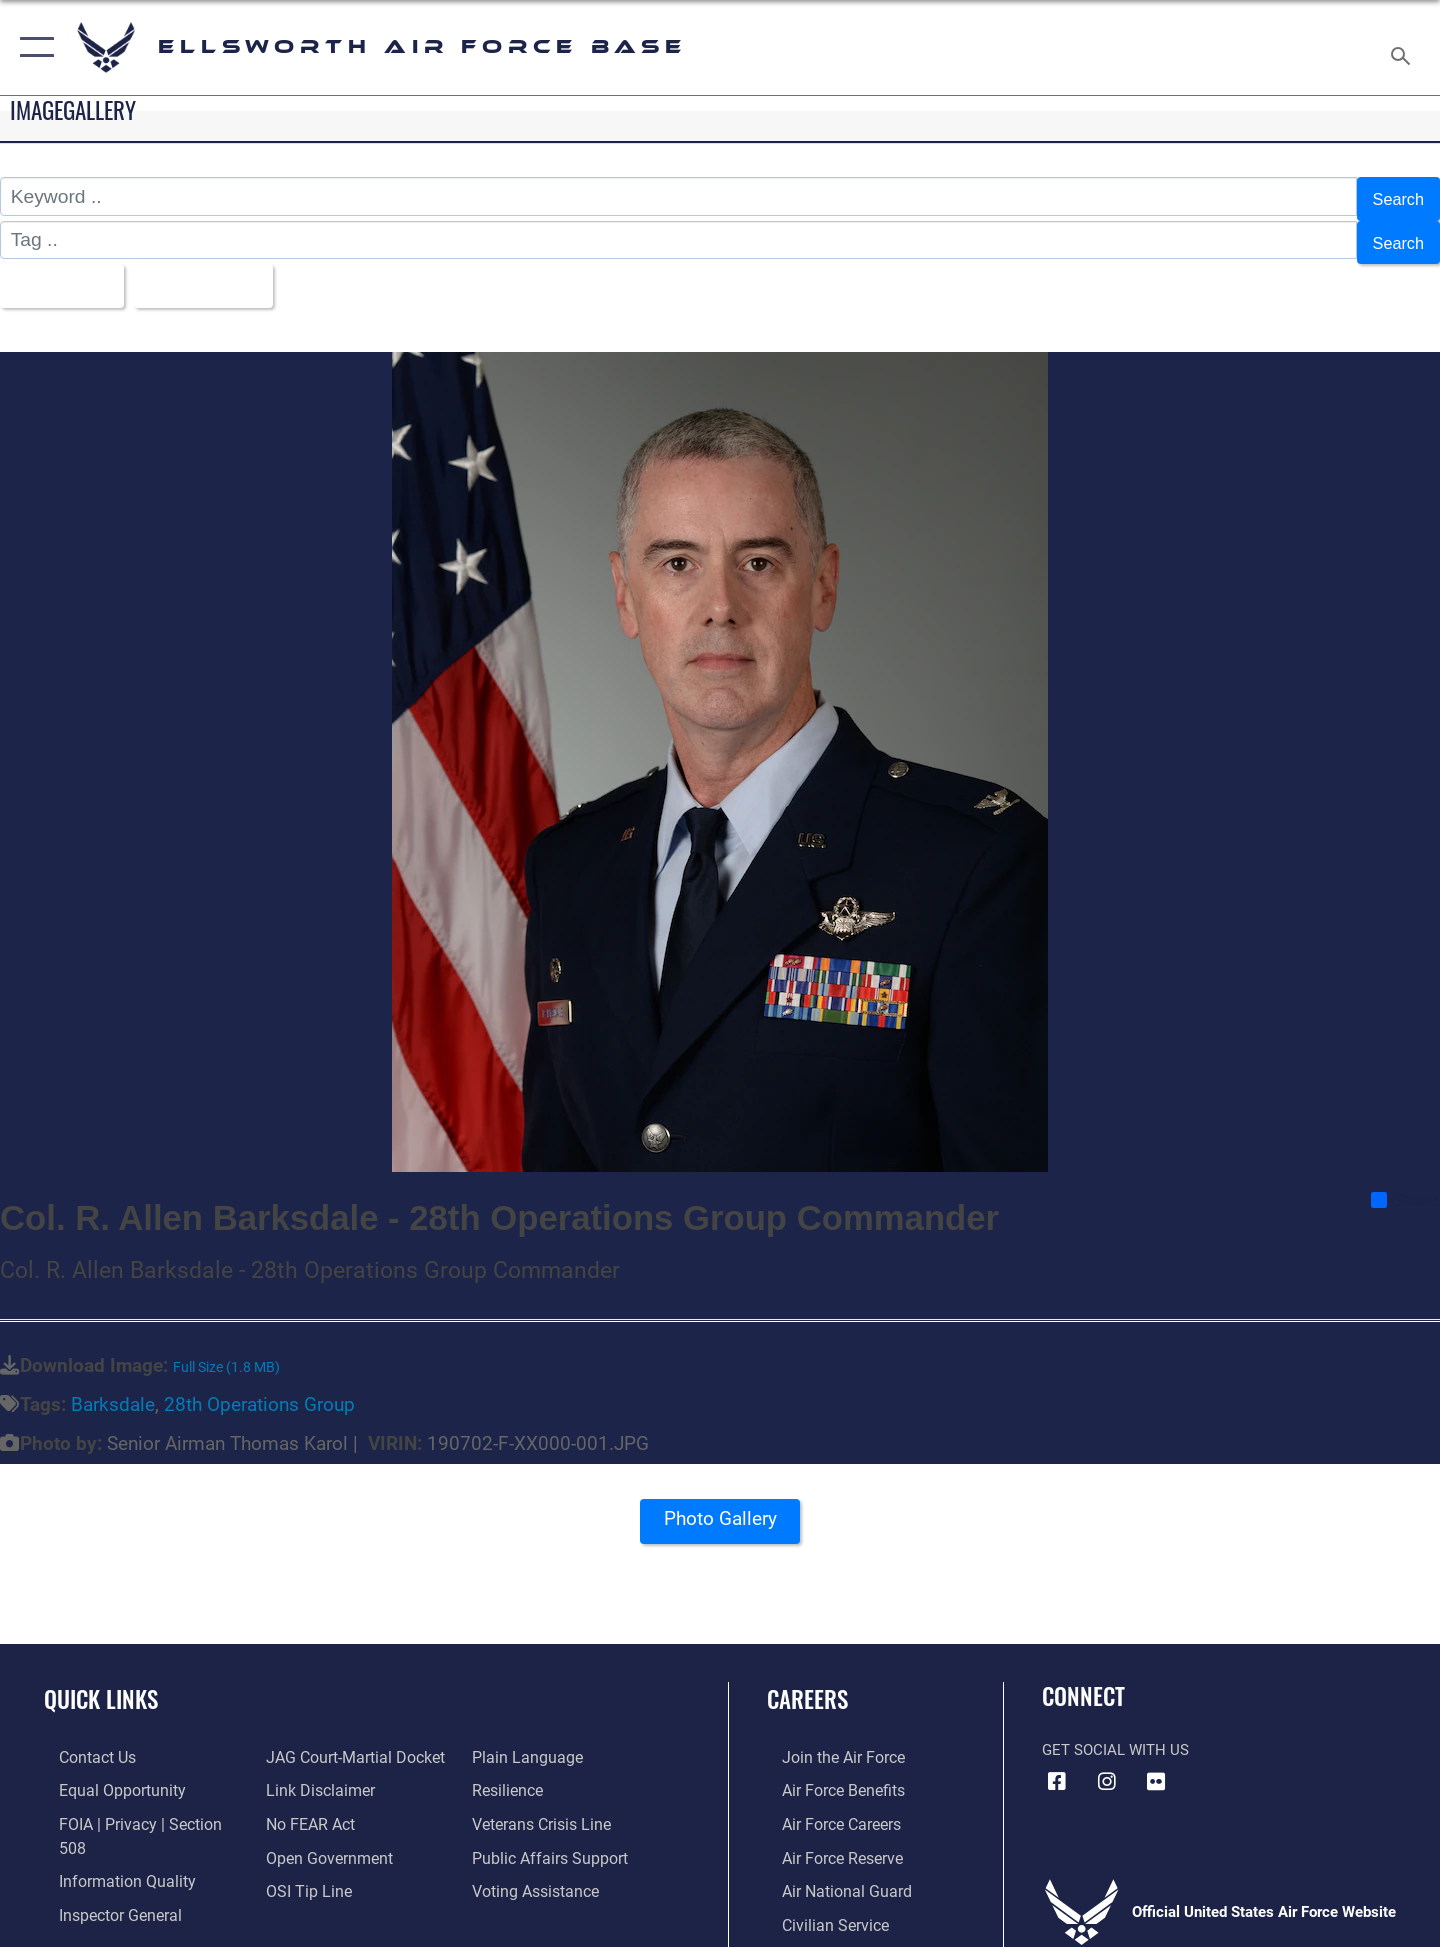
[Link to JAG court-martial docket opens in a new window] (347, 1742)
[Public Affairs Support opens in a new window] (550, 1840)
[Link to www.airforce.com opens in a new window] (826, 1742)
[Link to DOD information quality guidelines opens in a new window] (108, 1840)
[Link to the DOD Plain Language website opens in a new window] (527, 1742)
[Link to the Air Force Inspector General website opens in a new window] (103, 1873)
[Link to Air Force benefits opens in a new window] (826, 1775)
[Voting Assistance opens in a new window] (538, 1873)
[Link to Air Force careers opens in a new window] (825, 1807)
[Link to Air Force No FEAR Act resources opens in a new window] (304, 1807)
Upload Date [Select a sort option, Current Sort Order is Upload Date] (224, 273)
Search (1393, 196)
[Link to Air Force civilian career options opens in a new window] (818, 1906)
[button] (32, 47)
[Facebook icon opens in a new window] (1057, 1767)
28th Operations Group (259, 1389)
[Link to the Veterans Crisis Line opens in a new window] (544, 1807)
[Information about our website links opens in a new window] (313, 1775)
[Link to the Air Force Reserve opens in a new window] (826, 1840)
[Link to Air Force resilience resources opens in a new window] (511, 1775)
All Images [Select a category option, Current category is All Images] (63, 273)
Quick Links (101, 1684)
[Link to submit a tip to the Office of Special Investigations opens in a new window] (301, 1873)
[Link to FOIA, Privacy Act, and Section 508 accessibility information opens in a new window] (135, 1807)
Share (1404, 1185)
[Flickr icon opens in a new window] (1156, 1767)
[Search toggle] (1403, 47)
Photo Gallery (720, 1510)
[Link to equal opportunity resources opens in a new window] (103, 1775)
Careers (807, 1684)
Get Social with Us (1115, 1735)
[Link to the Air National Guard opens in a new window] (828, 1873)
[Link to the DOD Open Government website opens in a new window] (320, 1840)
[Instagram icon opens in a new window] (1107, 1767)
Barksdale (113, 1389)
